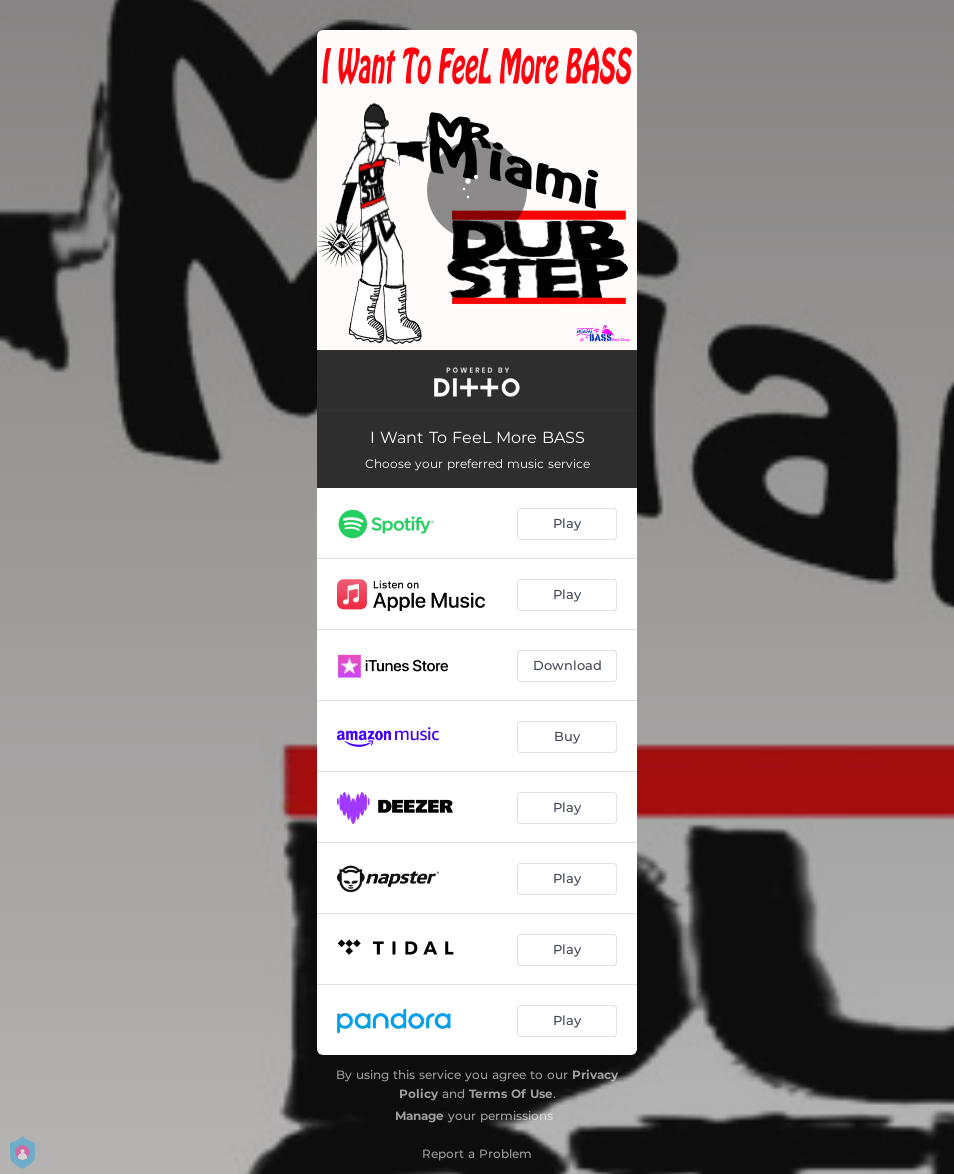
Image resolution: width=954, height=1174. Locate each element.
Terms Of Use (511, 1093)
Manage (419, 1115)
